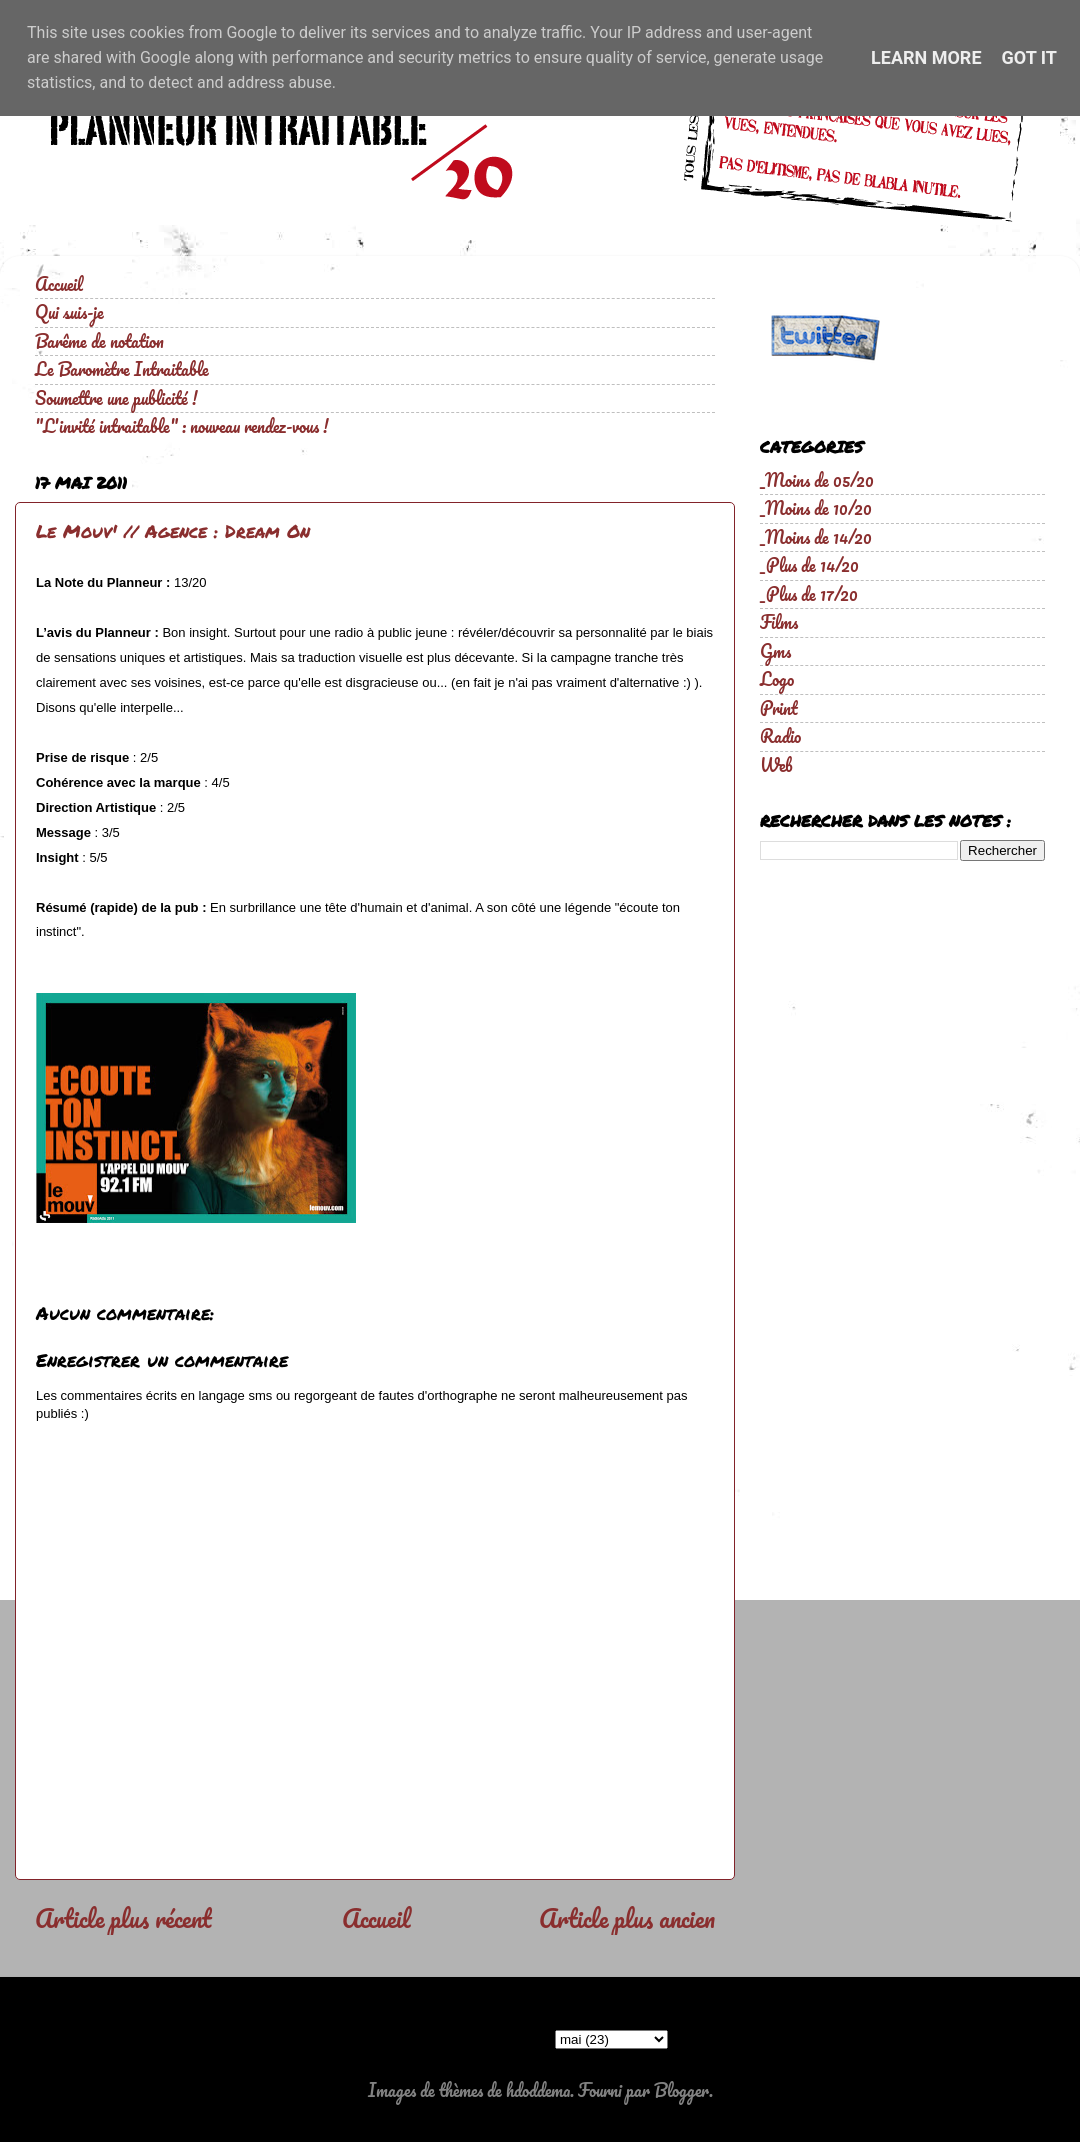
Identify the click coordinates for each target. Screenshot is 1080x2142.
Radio (780, 736)
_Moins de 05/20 (817, 480)
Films (779, 622)
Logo (777, 679)
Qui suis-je (69, 312)
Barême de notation (99, 341)
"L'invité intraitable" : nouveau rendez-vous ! (181, 426)
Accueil (59, 284)
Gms (775, 651)
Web (776, 765)
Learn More (926, 57)
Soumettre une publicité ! (116, 398)
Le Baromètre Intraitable (122, 369)
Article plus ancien (627, 1918)
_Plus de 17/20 (809, 594)
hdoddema (538, 2090)
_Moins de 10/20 (816, 508)
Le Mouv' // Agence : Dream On (173, 531)
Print (779, 708)
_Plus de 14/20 (809, 565)
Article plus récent (123, 1918)
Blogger (681, 2090)
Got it (1029, 57)
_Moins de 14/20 (816, 537)
